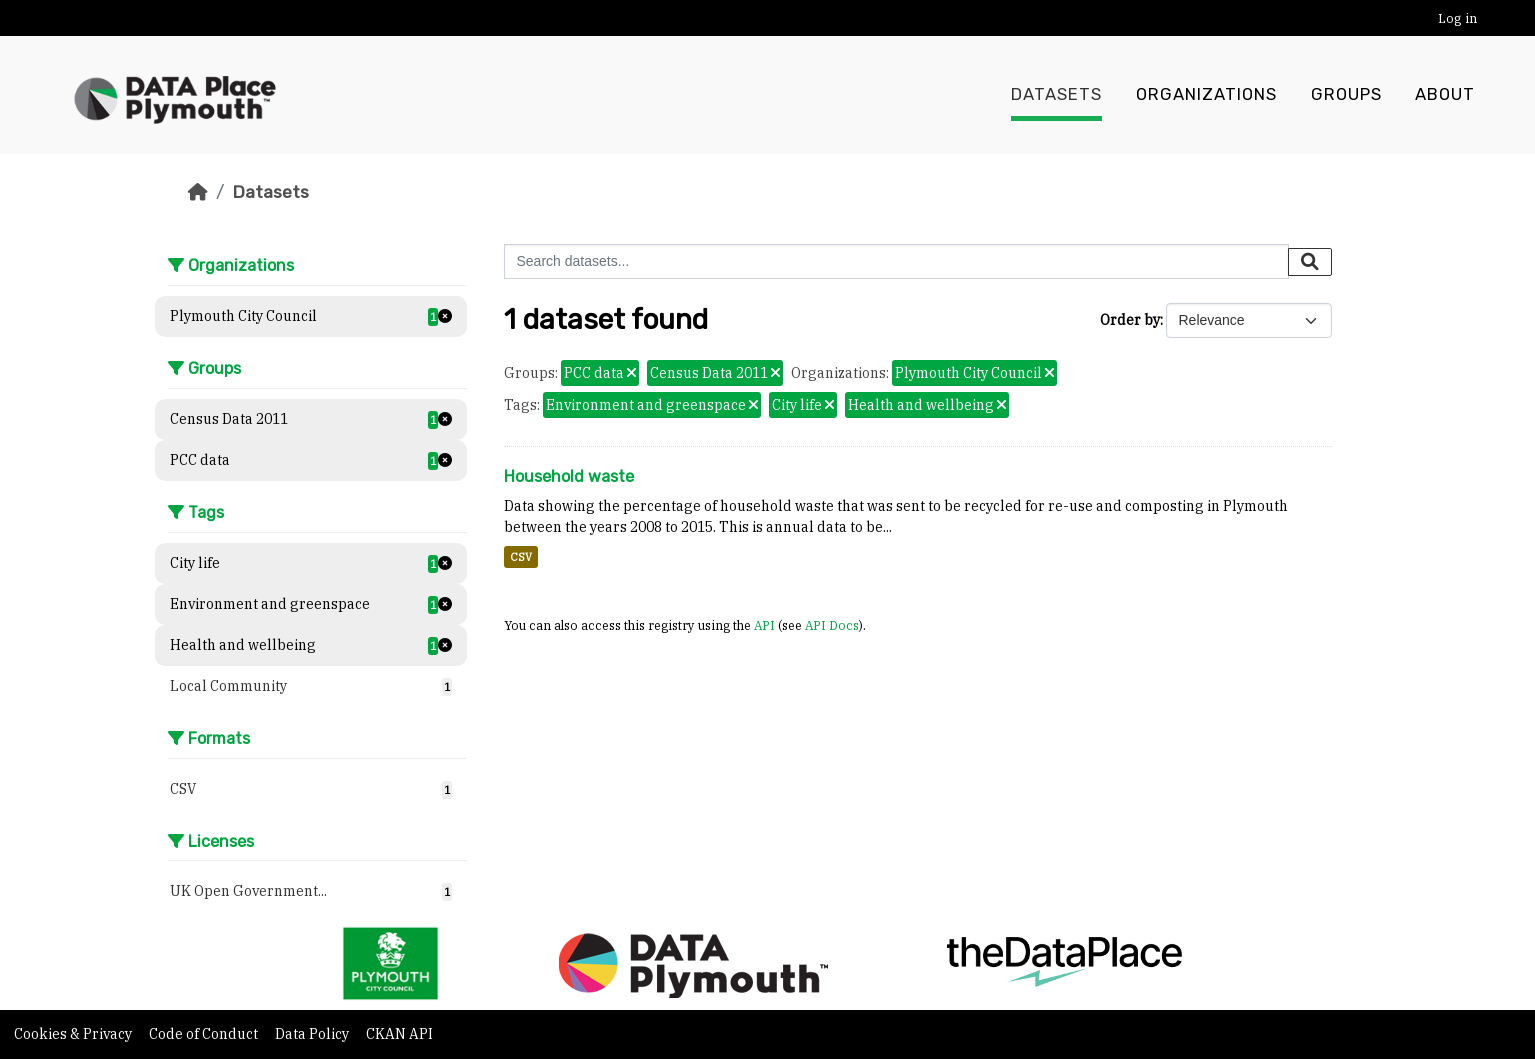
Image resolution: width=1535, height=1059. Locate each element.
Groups (1346, 95)
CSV (521, 557)
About (1445, 95)
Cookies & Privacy (74, 1034)
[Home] (198, 192)
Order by (1130, 320)
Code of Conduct (205, 1034)
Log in (1457, 18)
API (764, 625)
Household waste (569, 476)
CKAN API (399, 1034)
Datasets (1056, 95)
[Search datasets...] (896, 261)
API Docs (832, 625)
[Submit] (1310, 262)
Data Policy (313, 1034)
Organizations (1206, 95)
